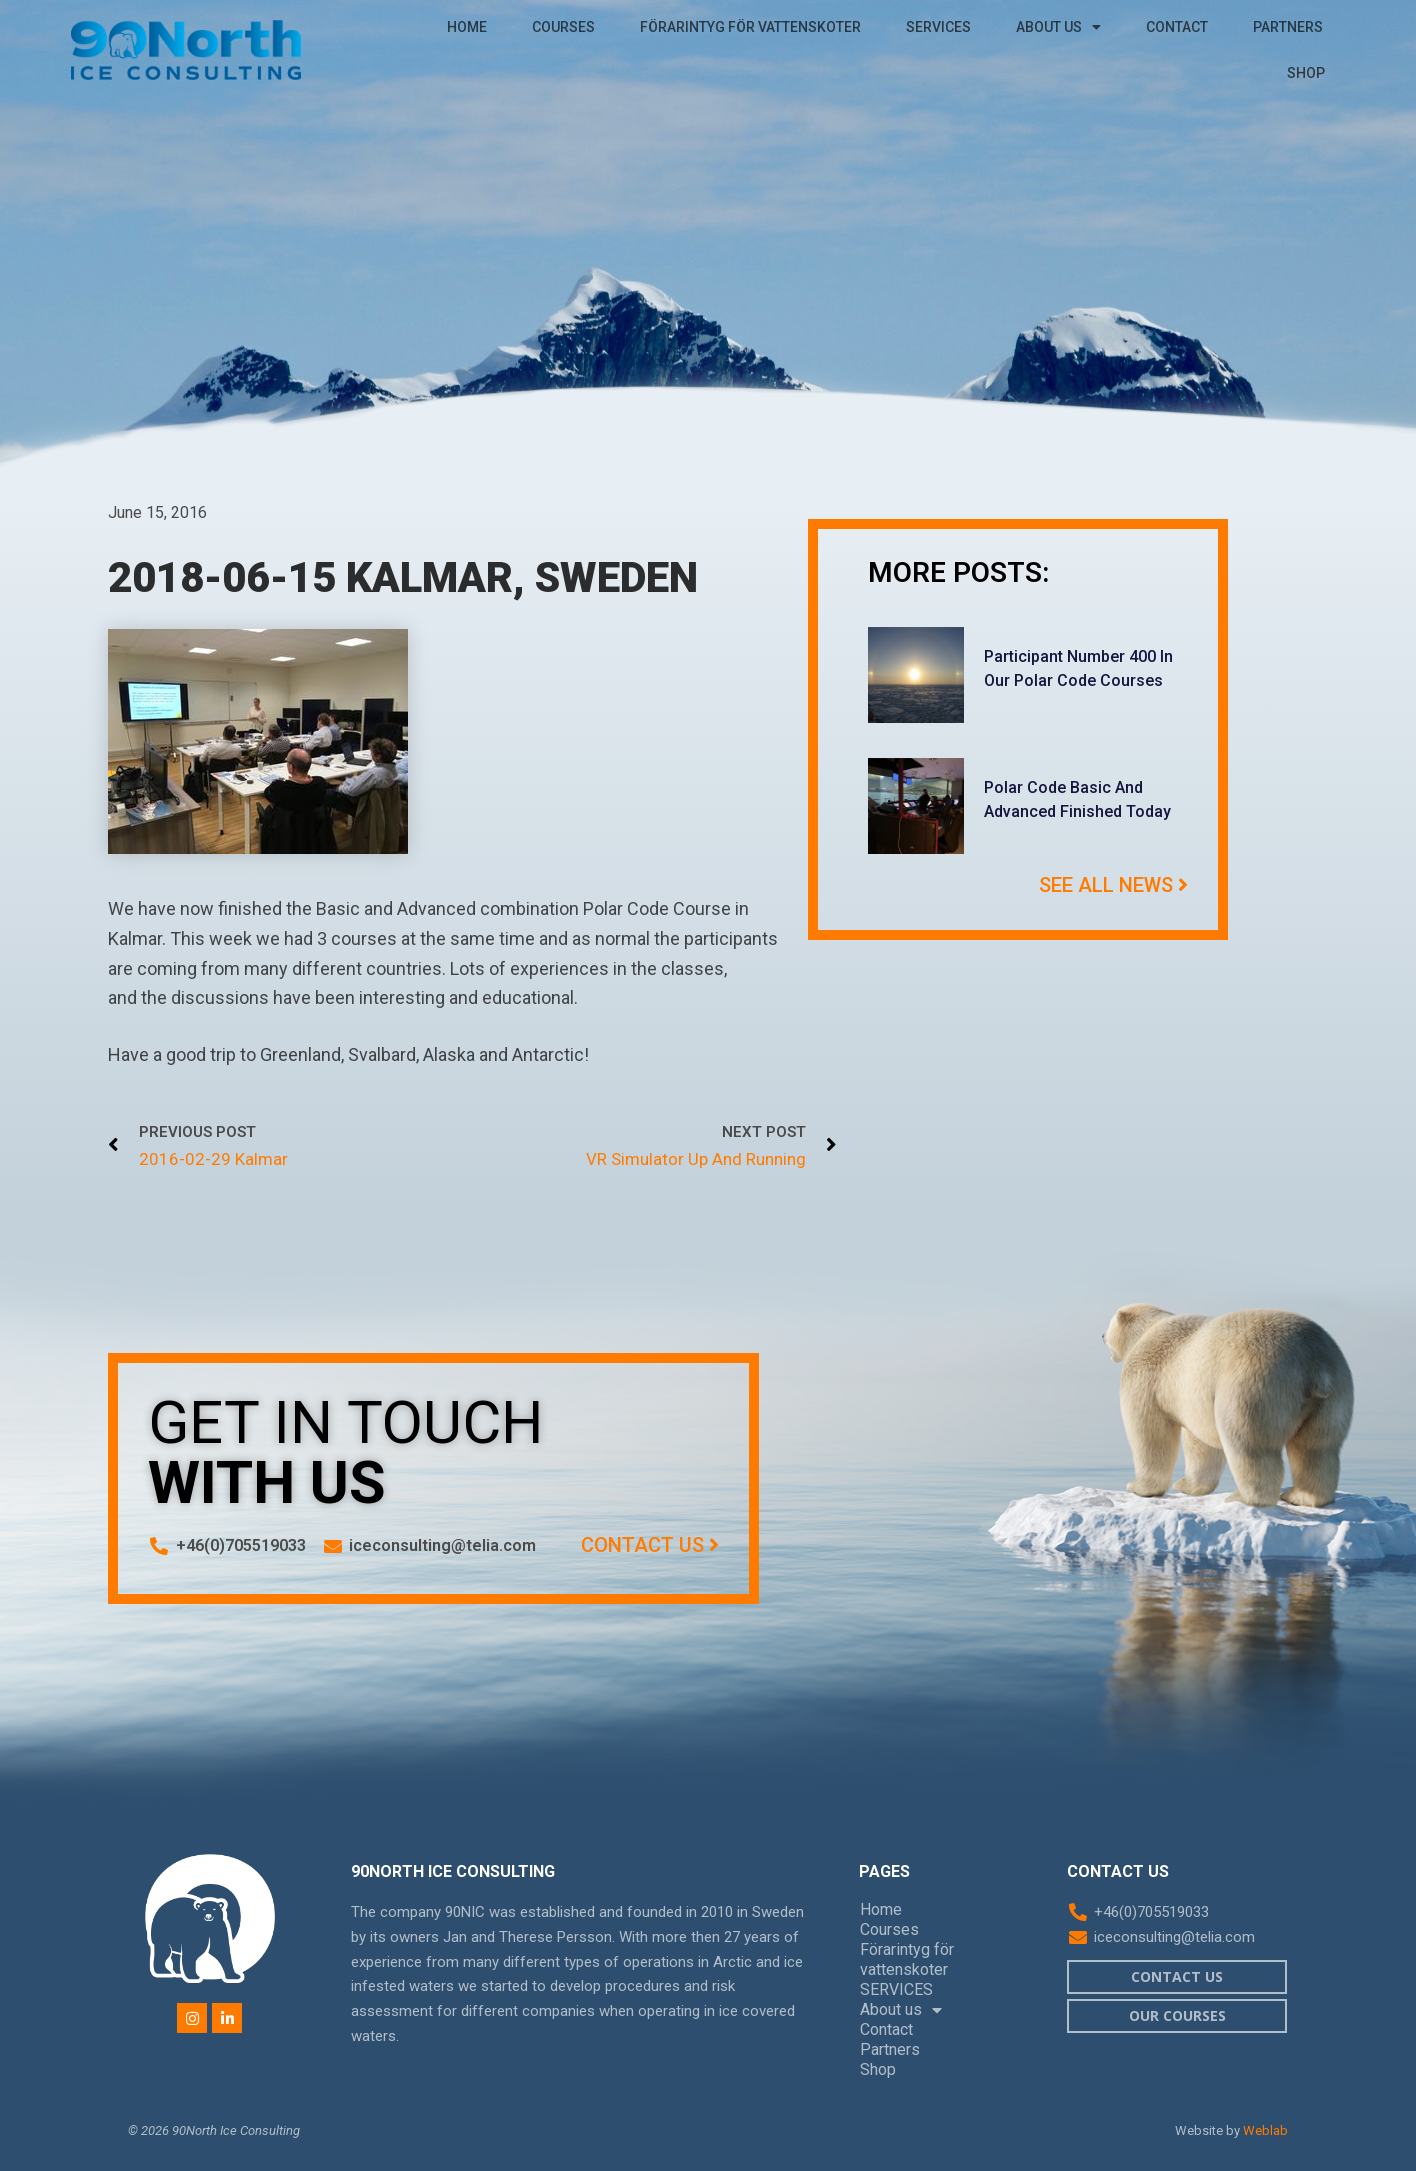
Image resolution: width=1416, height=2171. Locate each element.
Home (467, 27)
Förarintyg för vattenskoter (750, 27)
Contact (1177, 27)
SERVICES (938, 27)
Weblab (1265, 2130)
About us (1058, 27)
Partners (1288, 27)
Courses (563, 27)
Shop (1306, 73)
